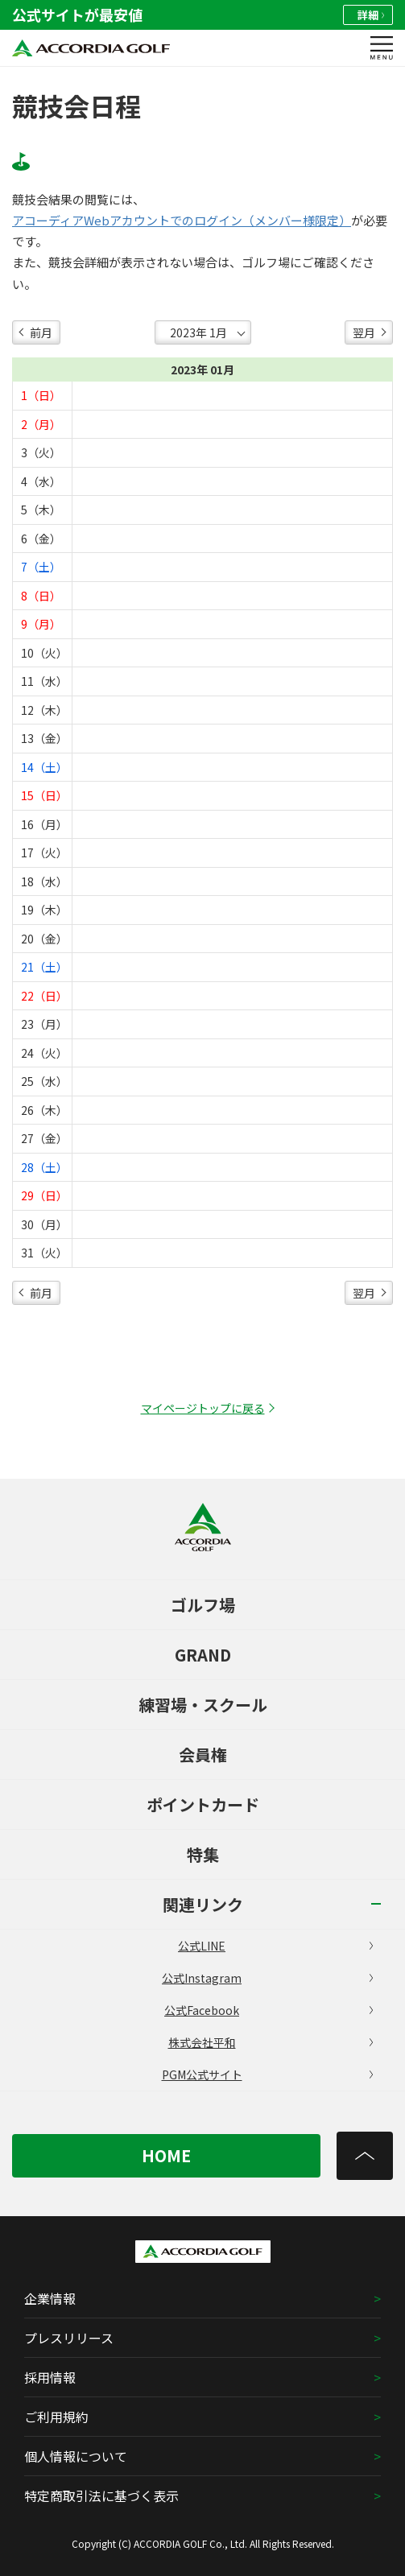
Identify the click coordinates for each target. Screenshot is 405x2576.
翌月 (364, 332)
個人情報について (75, 2456)
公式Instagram (267, 1978)
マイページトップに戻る (203, 1408)
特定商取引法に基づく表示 (101, 2495)
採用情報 (50, 2377)
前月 (41, 332)
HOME (166, 2155)
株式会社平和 (270, 2042)
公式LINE (275, 1946)
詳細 (370, 15)
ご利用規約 (56, 2416)
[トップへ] (365, 2156)
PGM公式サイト (267, 2074)
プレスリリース (69, 2337)
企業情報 (50, 2298)
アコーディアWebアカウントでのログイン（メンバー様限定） (181, 221)
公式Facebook (268, 2010)
